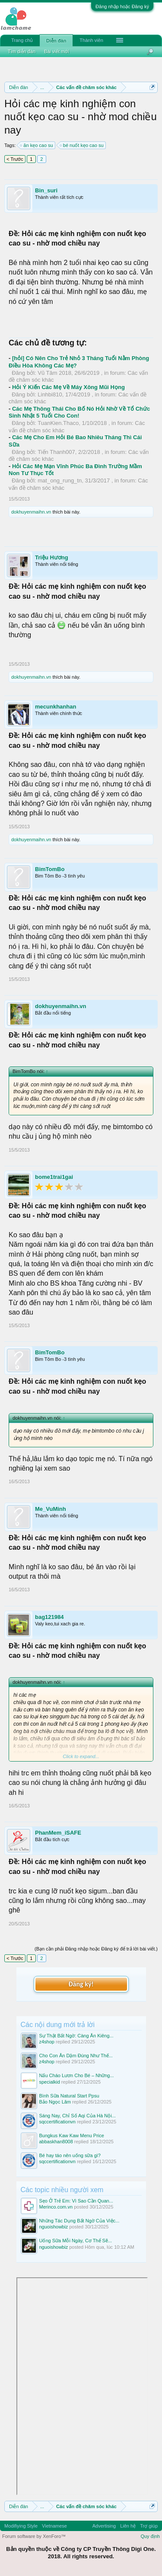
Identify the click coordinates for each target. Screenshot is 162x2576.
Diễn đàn (56, 40)
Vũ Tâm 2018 (54, 373)
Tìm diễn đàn (21, 51)
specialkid (49, 2081)
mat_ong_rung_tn (60, 480)
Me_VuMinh (50, 1509)
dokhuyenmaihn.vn (31, 511)
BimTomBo (49, 869)
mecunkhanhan (55, 706)
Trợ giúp (149, 2525)
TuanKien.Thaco (58, 423)
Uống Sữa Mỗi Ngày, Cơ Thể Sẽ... (75, 2240)
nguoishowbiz (53, 2226)
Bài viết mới (56, 51)
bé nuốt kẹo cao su (82, 145)
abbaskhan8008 (56, 2141)
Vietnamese (54, 2525)
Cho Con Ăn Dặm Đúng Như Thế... (76, 2055)
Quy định (150, 2536)
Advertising (104, 2525)
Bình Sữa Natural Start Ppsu (69, 2095)
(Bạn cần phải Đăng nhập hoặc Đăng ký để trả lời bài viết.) (96, 1948)
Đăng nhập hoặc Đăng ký (122, 6)
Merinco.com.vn (56, 2206)
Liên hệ (128, 2525)
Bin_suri (46, 190)
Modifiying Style (21, 2525)
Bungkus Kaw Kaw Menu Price (71, 2135)
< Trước (14, 159)
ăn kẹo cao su (37, 145)
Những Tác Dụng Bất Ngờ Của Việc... (79, 2220)
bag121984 (49, 1617)
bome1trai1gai (54, 1177)
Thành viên (91, 40)
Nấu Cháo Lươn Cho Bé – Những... (76, 2075)
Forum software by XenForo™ (34, 2536)
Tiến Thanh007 (56, 452)
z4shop (46, 2041)
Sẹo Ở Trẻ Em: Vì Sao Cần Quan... (76, 2200)
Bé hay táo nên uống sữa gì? (70, 2155)
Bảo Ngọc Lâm (55, 2101)
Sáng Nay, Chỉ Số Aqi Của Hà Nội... (77, 2115)
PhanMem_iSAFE (58, 1832)
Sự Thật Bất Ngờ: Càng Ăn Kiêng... (76, 2035)
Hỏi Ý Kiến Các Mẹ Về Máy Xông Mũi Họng (68, 387)
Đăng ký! (80, 1984)
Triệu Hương (51, 557)
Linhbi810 (50, 394)
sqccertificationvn (57, 2121)
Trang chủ (22, 40)
